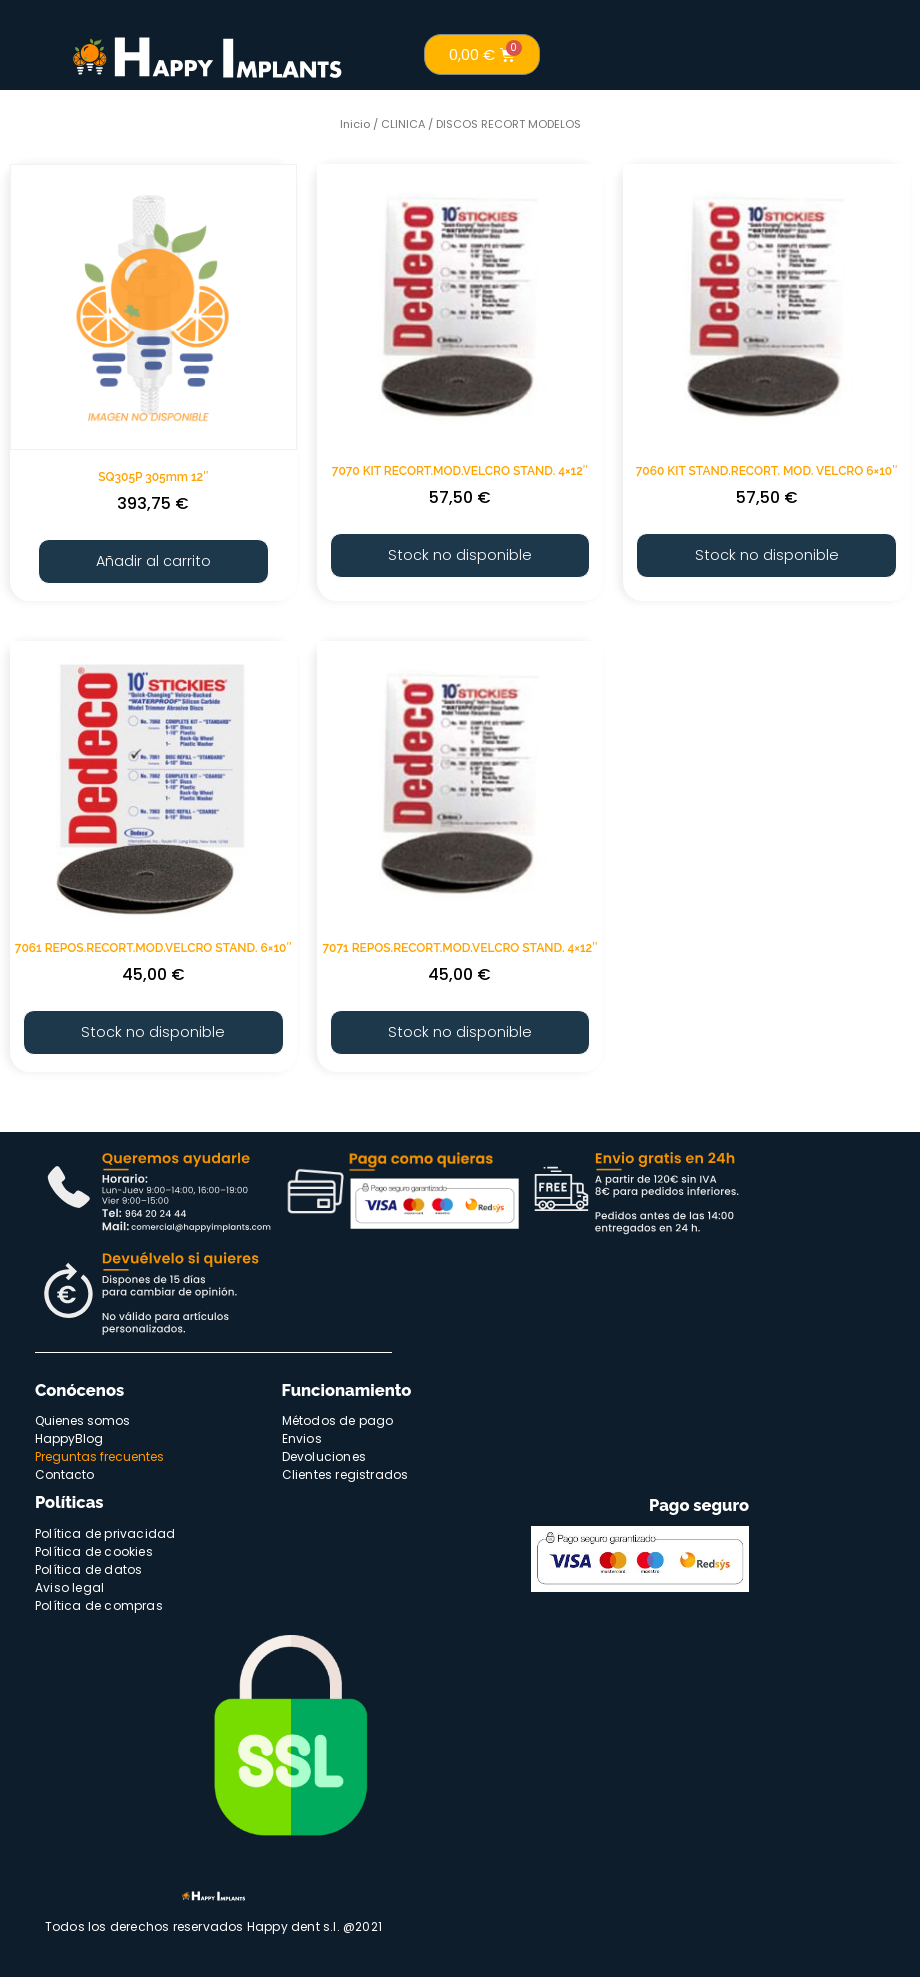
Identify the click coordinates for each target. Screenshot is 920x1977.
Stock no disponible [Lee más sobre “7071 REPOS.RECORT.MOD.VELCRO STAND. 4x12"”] (459, 1027)
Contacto (64, 1469)
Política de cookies (94, 1545)
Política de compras (99, 1599)
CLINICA (403, 124)
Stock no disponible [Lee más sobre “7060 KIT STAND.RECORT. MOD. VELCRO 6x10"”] (766, 553)
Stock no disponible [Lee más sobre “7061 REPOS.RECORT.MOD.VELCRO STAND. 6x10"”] (153, 1027)
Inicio (355, 124)
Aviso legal (69, 1581)
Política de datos (88, 1563)
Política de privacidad (105, 1527)
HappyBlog (69, 1433)
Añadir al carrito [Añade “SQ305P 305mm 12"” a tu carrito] (153, 559)
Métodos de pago (338, 1415)
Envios (302, 1433)
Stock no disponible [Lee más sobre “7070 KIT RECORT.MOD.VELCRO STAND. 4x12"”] (459, 553)
